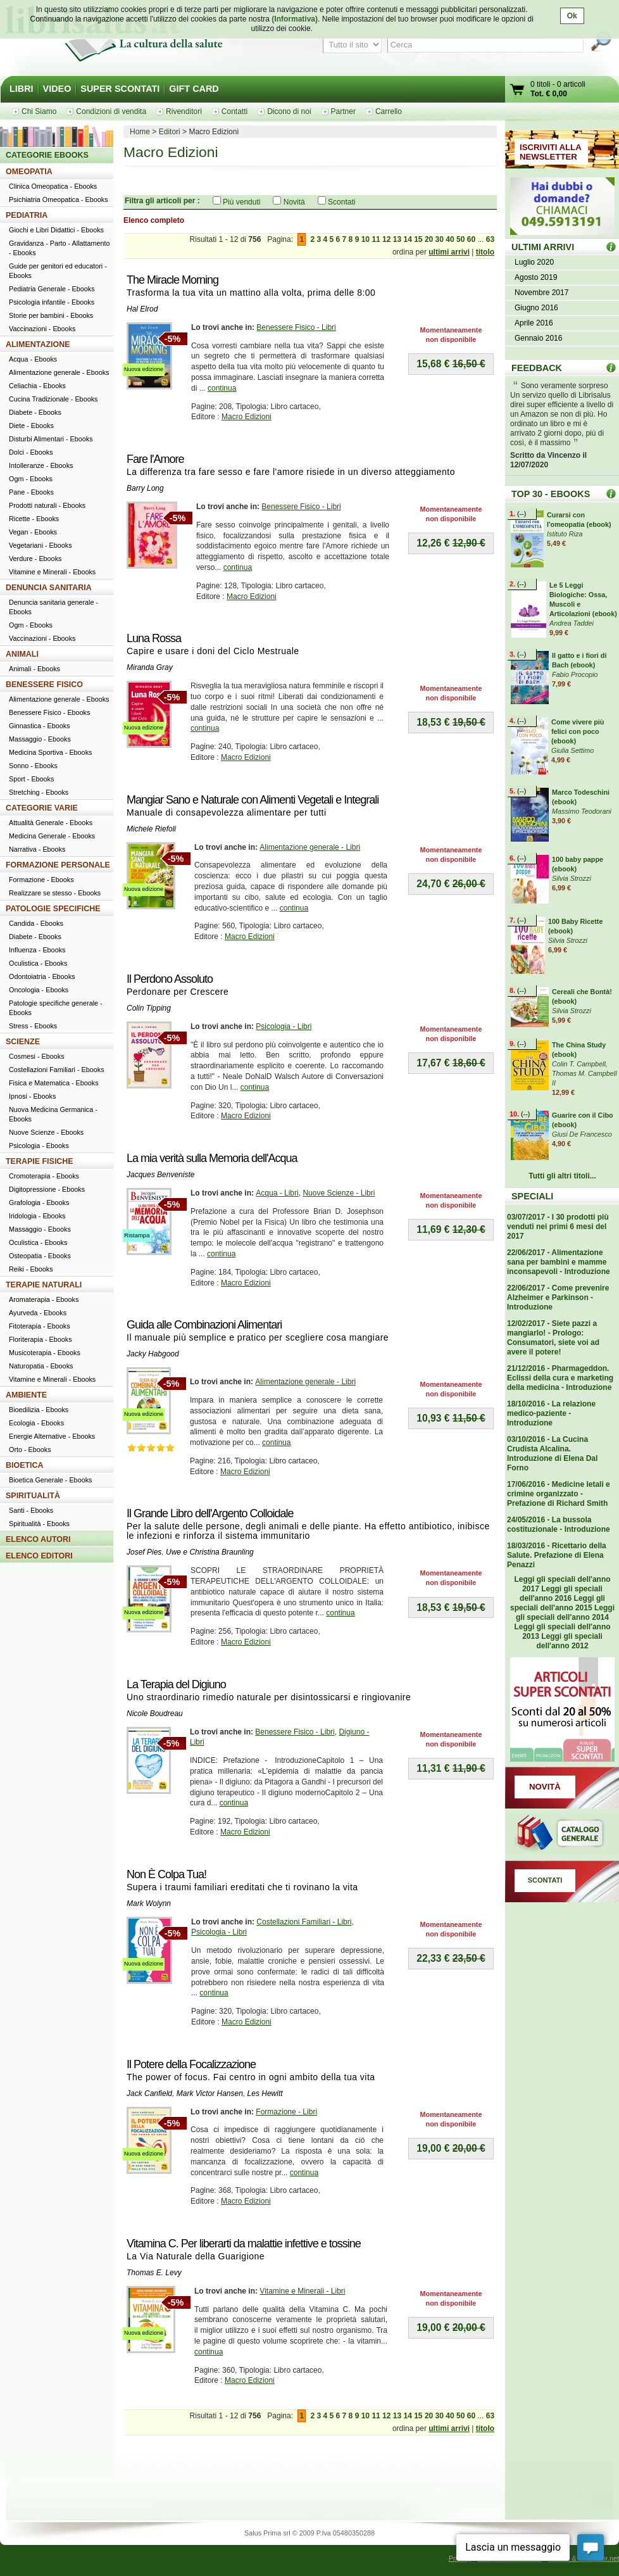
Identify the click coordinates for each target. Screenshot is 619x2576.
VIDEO (57, 89)
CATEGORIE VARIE (42, 808)
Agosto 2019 (536, 277)
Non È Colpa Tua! (166, 1874)
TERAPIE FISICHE (39, 1161)
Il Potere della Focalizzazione (191, 2064)
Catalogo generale (562, 1834)
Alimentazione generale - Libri (309, 847)
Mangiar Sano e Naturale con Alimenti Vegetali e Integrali (252, 799)
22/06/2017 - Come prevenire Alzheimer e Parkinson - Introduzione (558, 1297)
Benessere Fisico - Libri (295, 327)
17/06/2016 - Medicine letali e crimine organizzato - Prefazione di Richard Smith (558, 1494)
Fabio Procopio (575, 674)
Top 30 (611, 493)
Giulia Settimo (572, 750)
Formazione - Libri (286, 2111)
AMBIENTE (26, 1395)
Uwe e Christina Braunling (210, 1552)
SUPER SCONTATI (119, 89)
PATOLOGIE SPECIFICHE (53, 908)
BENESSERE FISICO (44, 684)
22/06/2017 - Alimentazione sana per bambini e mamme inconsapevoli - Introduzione (558, 1262)
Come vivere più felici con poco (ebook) (577, 731)
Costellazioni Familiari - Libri (303, 1921)
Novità (294, 202)
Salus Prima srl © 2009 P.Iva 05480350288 (309, 2533)
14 (407, 239)
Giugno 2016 (536, 307)
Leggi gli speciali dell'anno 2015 (557, 1603)
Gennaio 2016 (538, 338)
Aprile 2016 (534, 323)
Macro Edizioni (247, 416)
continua (222, 388)
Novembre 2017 (541, 292)
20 (429, 239)
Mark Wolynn (149, 1903)
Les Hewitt (265, 2093)
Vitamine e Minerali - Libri (302, 2291)
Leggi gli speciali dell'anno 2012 (569, 1641)
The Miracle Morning (172, 280)
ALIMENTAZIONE (38, 344)
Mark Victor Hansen (210, 2093)
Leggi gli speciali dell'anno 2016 (561, 1593)
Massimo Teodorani (581, 811)
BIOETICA (25, 1465)
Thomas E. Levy (154, 2272)
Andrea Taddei (571, 623)
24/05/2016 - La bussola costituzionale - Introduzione (558, 1524)
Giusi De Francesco (582, 1134)
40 (450, 239)
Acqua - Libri (277, 1193)
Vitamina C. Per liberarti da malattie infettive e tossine (244, 2243)
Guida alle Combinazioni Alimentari (204, 1324)
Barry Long (145, 488)
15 (418, 239)
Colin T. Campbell (579, 1064)
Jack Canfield (149, 2093)
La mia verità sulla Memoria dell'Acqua (212, 1158)
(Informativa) (295, 19)
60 (471, 239)
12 (386, 239)
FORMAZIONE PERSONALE (58, 865)
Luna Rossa (154, 638)
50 (460, 239)
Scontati (341, 202)
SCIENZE (23, 1041)
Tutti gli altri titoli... (562, 1175)
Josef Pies (144, 1552)
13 (397, 239)
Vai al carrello (517, 91)
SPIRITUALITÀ (33, 1495)
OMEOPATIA (29, 171)
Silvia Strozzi (571, 878)
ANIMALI (22, 654)
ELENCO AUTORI (38, 1539)
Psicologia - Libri (283, 1026)
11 (376, 239)
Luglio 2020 (534, 262)
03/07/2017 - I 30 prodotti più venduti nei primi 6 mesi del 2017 (558, 1227)
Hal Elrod (142, 309)
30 (439, 239)
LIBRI (21, 89)
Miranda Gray (150, 667)
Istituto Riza (564, 534)
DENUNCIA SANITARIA (49, 587)
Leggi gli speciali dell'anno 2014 (565, 1612)
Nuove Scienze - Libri (339, 1193)
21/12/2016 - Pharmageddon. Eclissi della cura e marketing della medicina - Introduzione (560, 1378)
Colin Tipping (149, 1008)
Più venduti (241, 202)
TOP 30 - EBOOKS (550, 494)
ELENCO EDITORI (39, 1555)
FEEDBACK (536, 368)
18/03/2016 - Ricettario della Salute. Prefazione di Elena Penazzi (556, 1555)
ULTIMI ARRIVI (542, 247)
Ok (572, 15)
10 (365, 239)
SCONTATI (545, 1880)
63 (490, 239)
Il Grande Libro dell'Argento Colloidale (210, 1513)
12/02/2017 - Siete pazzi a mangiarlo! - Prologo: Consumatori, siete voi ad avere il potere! (553, 1337)
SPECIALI (532, 1196)
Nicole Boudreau (155, 1713)
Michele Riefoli (151, 828)
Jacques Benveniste (160, 1174)
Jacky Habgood (153, 1353)
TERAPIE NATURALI (44, 1284)
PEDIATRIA (26, 215)
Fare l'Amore (155, 459)
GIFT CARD (193, 89)
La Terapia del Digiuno (176, 1684)
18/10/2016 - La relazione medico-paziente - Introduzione (551, 1413)
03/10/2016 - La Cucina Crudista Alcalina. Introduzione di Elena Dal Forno (552, 1453)
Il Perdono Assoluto (170, 979)
